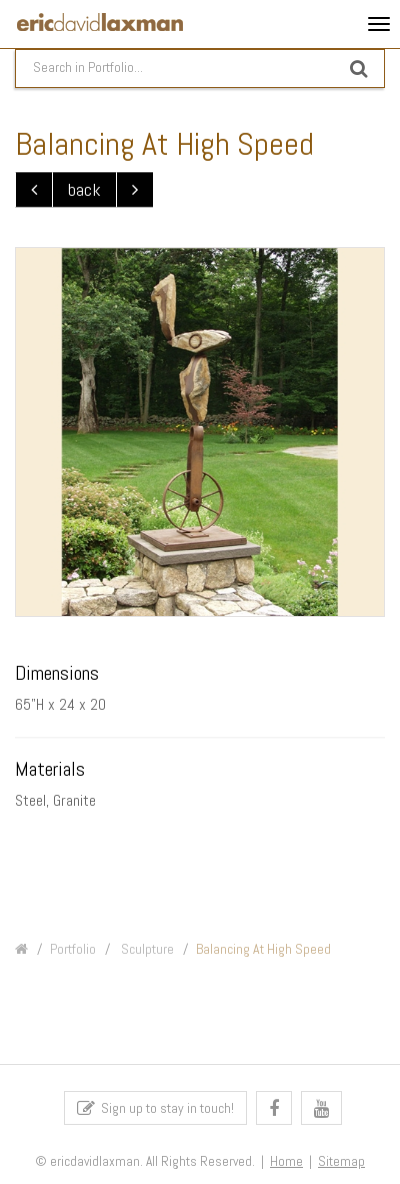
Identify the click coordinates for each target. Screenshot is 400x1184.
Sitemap (341, 1165)
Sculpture (146, 955)
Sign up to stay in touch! (155, 1111)
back (84, 190)
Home (286, 1165)
